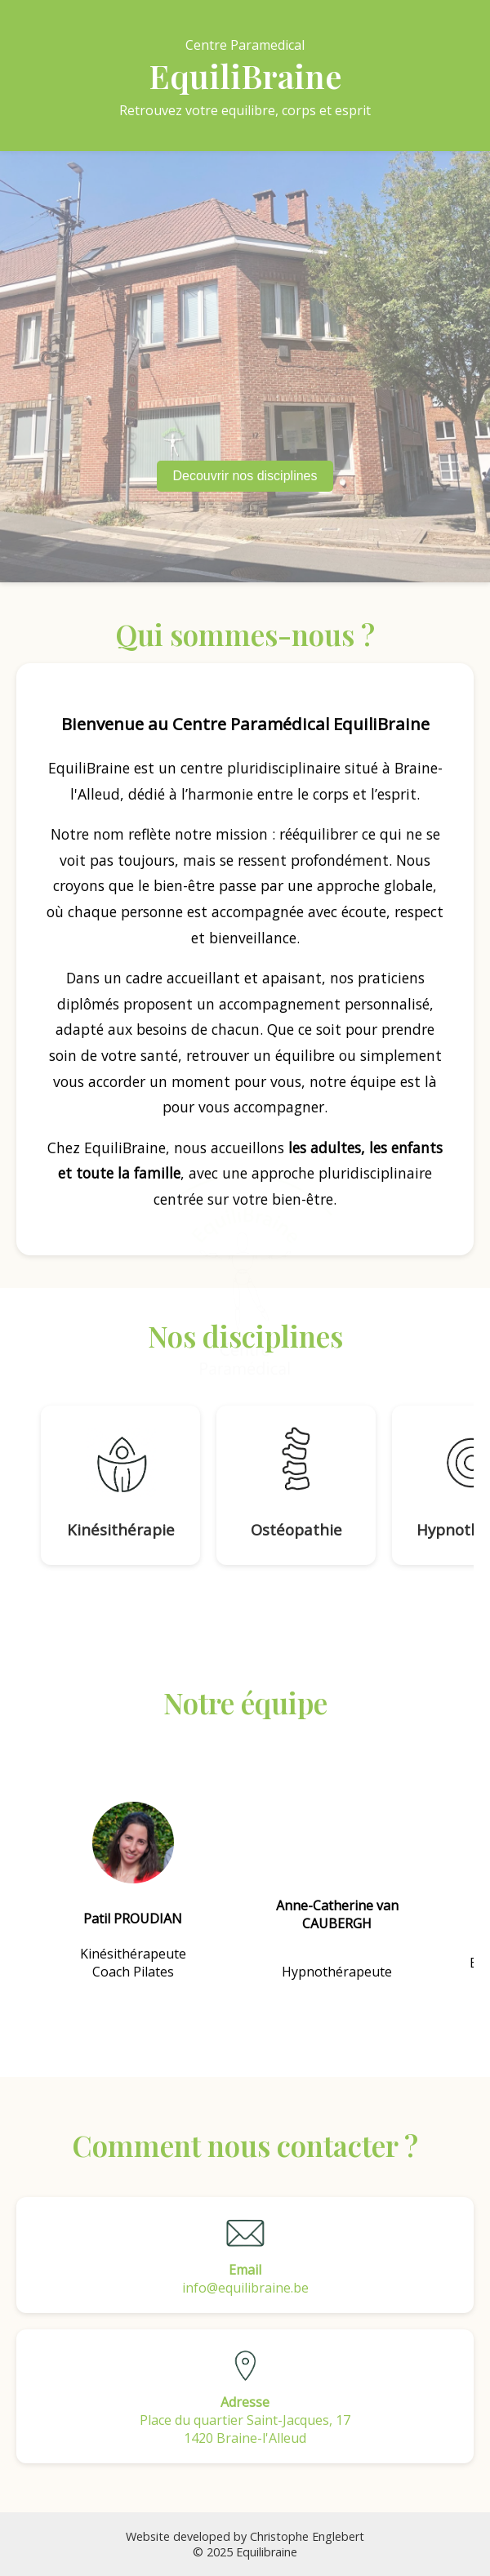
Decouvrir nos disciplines (245, 476)
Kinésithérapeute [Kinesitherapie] (133, 1954)
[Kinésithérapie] (120, 1485)
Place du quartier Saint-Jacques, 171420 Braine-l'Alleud (245, 2396)
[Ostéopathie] (296, 1485)
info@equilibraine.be (245, 2255)
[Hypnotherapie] (337, 1891)
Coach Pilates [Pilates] (133, 1972)
